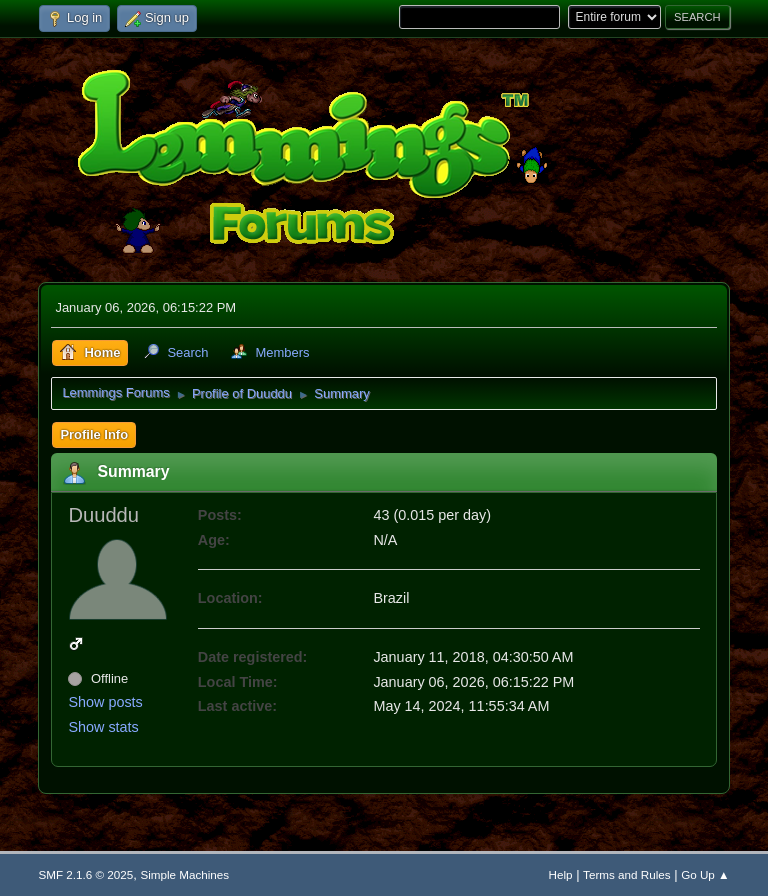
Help (561, 874)
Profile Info (94, 434)
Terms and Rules (626, 874)
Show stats (103, 727)
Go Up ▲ (705, 874)
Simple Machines (184, 874)
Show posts (105, 702)
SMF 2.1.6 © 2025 (85, 874)
